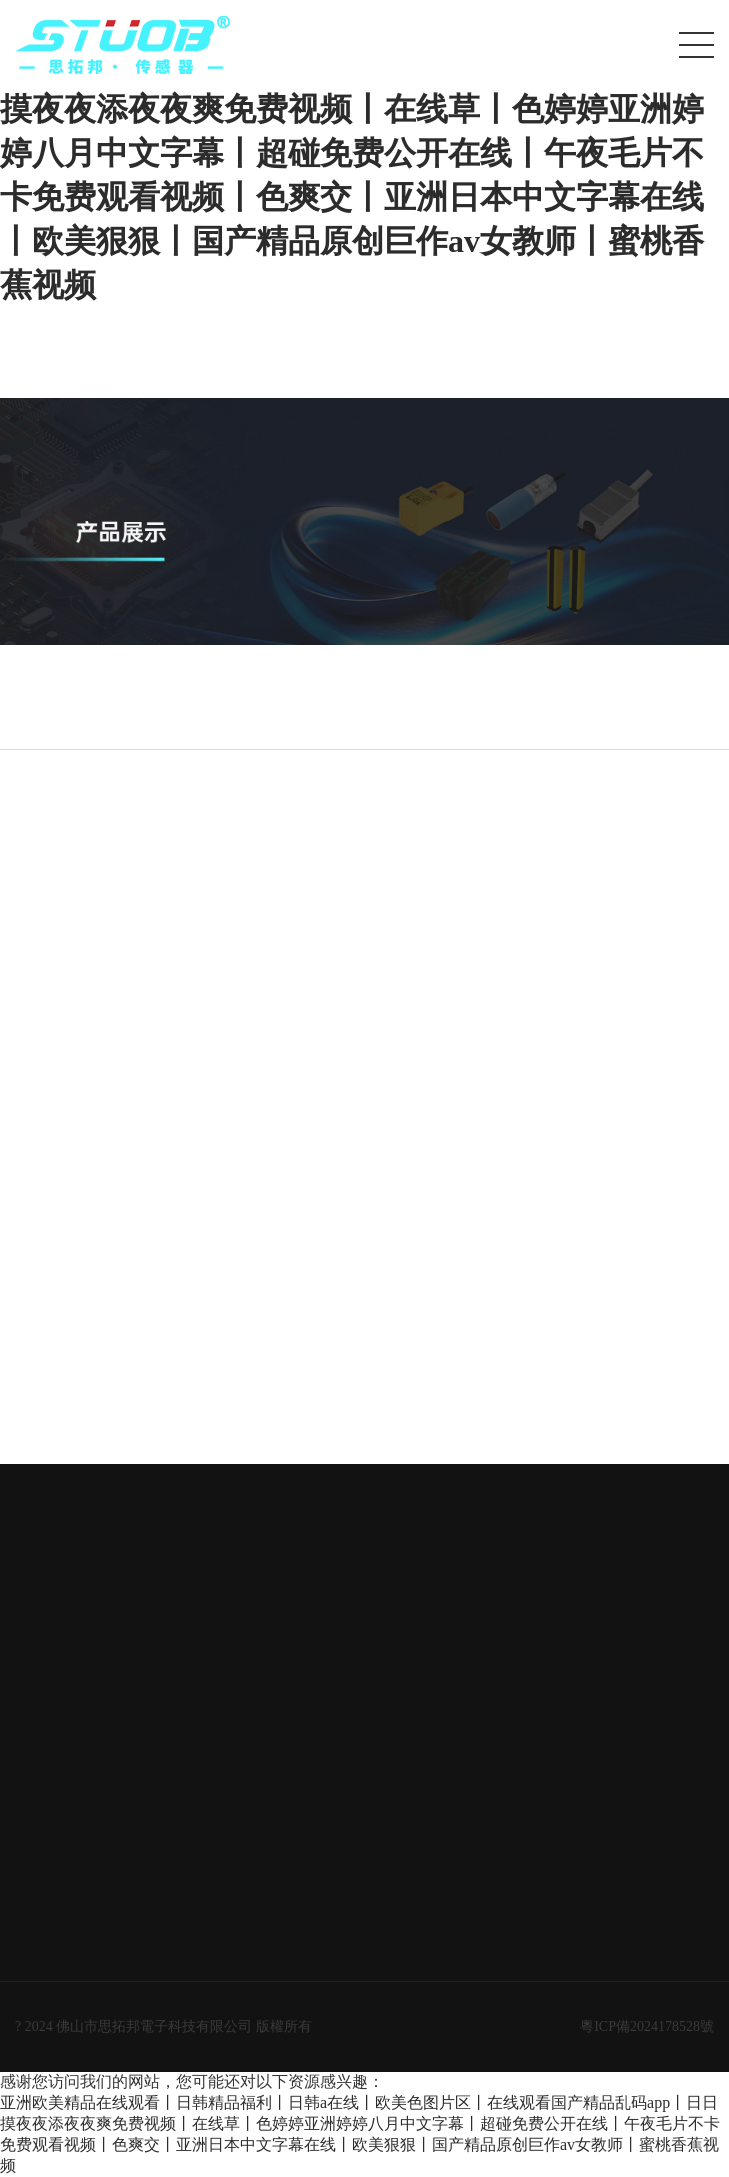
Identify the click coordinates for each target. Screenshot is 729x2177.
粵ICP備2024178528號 (647, 2026)
